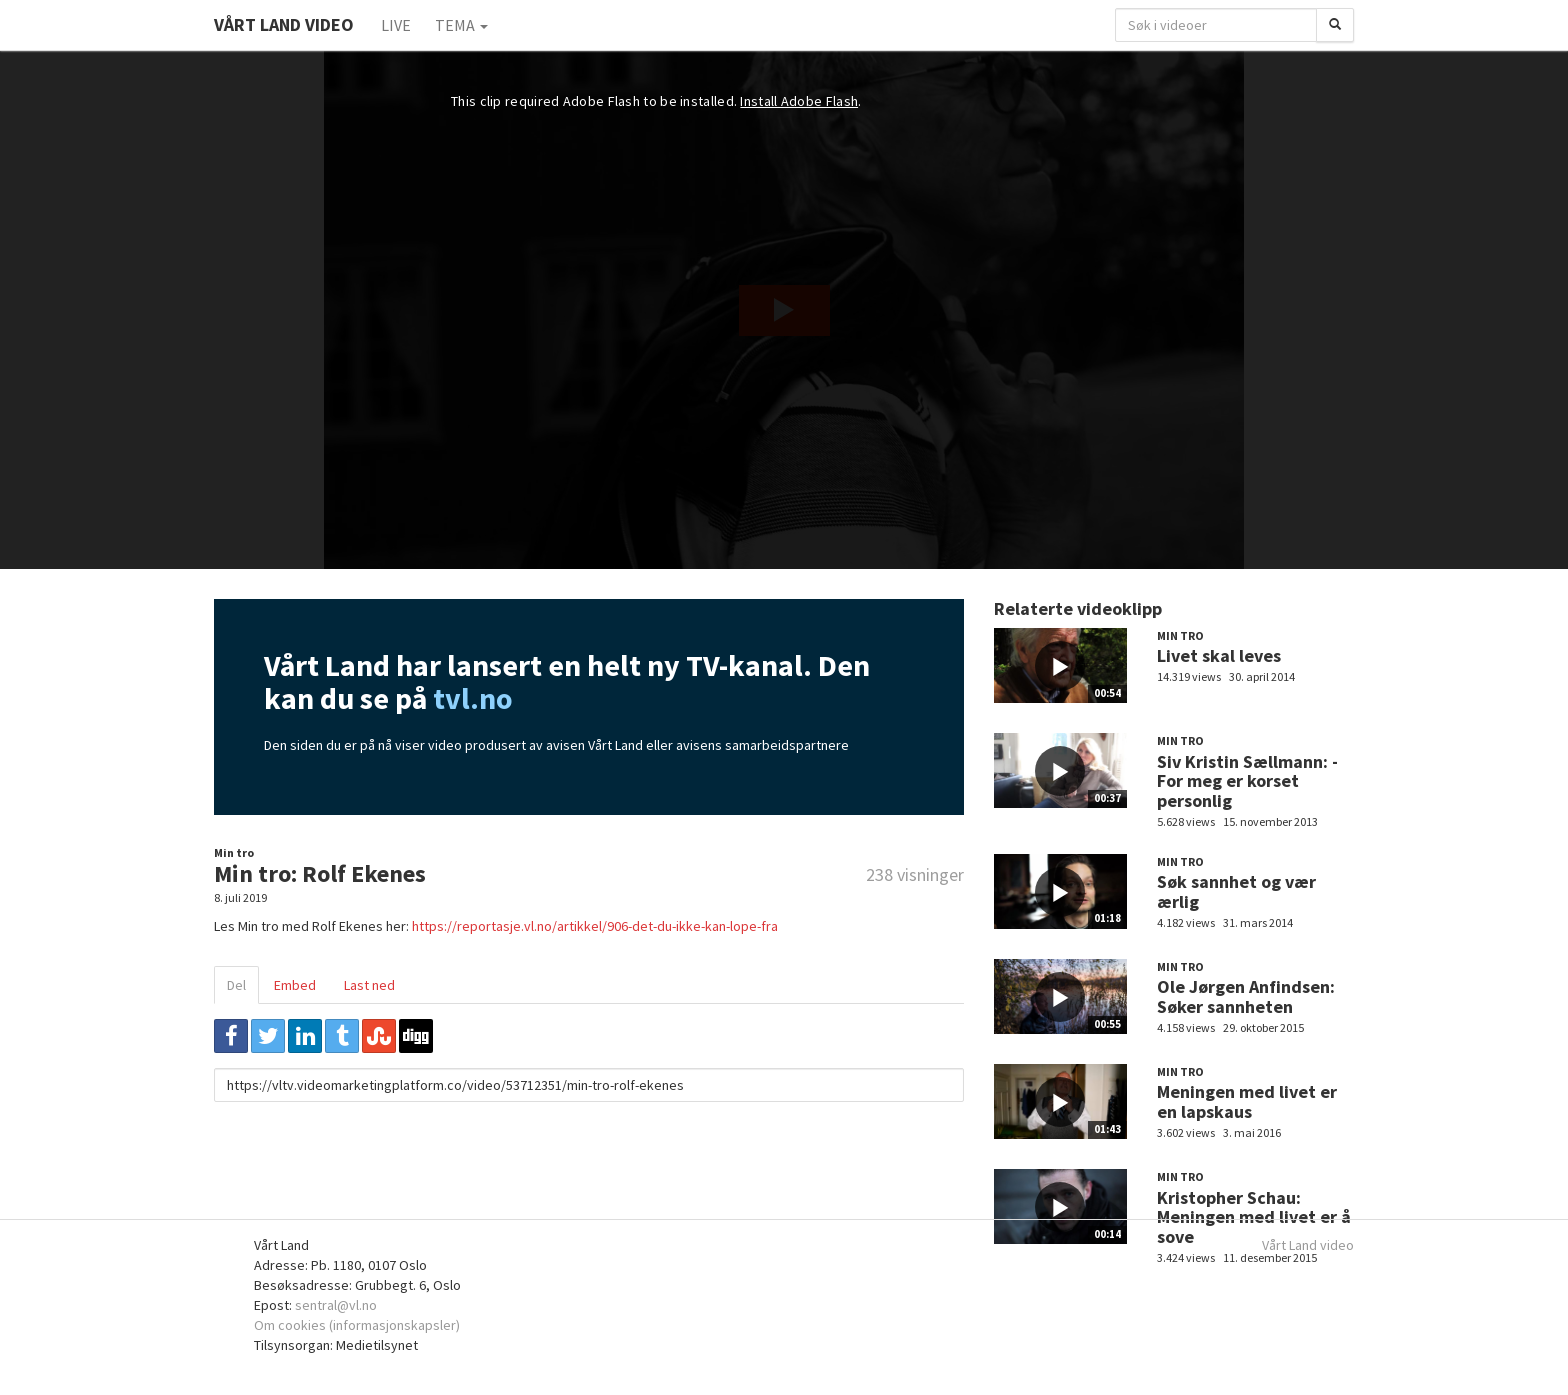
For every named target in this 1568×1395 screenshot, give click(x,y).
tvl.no (473, 698)
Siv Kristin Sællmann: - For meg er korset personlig (1247, 781)
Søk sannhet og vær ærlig (1236, 891)
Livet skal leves (1219, 655)
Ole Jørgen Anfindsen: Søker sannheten (1246, 996)
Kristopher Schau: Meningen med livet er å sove (1254, 1217)
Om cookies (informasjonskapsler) (357, 1325)
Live (396, 25)
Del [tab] (236, 985)
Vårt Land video (1308, 1245)
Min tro (234, 852)
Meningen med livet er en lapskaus (1247, 1101)
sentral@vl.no (336, 1305)
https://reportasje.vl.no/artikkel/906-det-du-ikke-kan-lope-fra (595, 926)
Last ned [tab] (369, 985)
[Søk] (1335, 25)
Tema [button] (461, 25)
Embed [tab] (295, 985)
